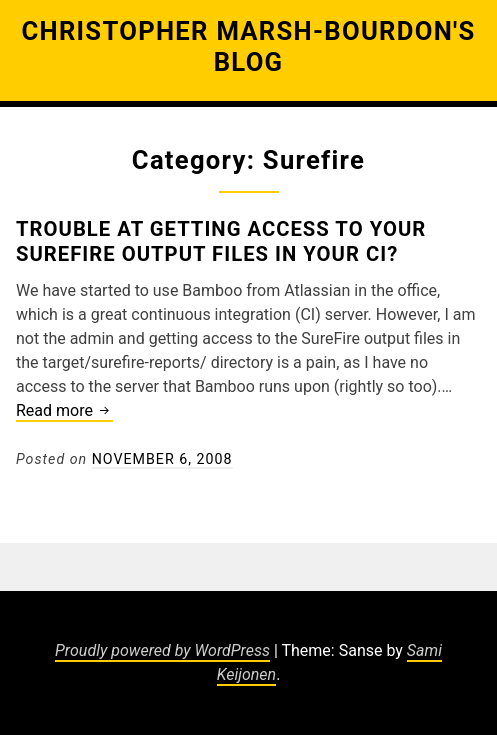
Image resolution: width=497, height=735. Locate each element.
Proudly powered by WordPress (162, 650)
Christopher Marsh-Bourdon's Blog (248, 46)
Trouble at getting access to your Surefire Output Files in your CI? (221, 241)
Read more (64, 411)
